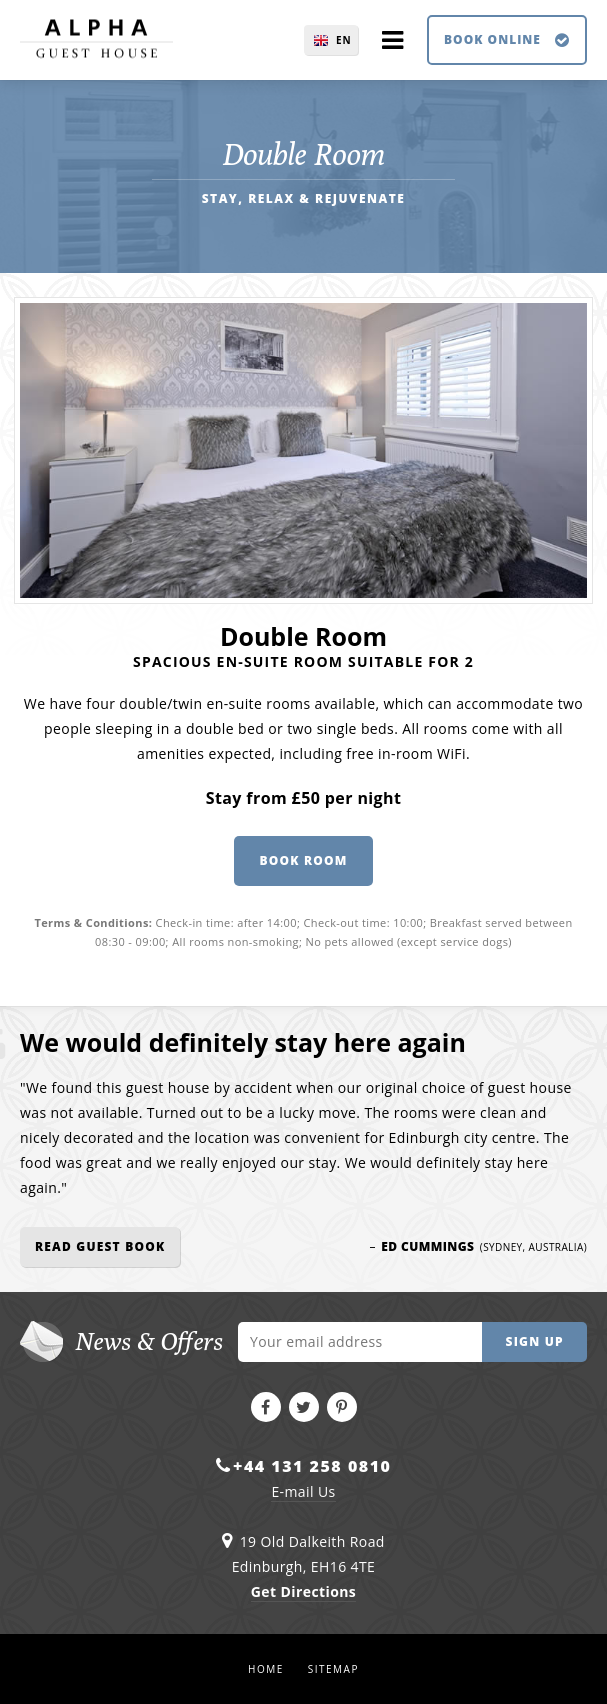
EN (344, 40)
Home (266, 1669)
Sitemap (333, 1669)
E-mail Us (303, 1491)
